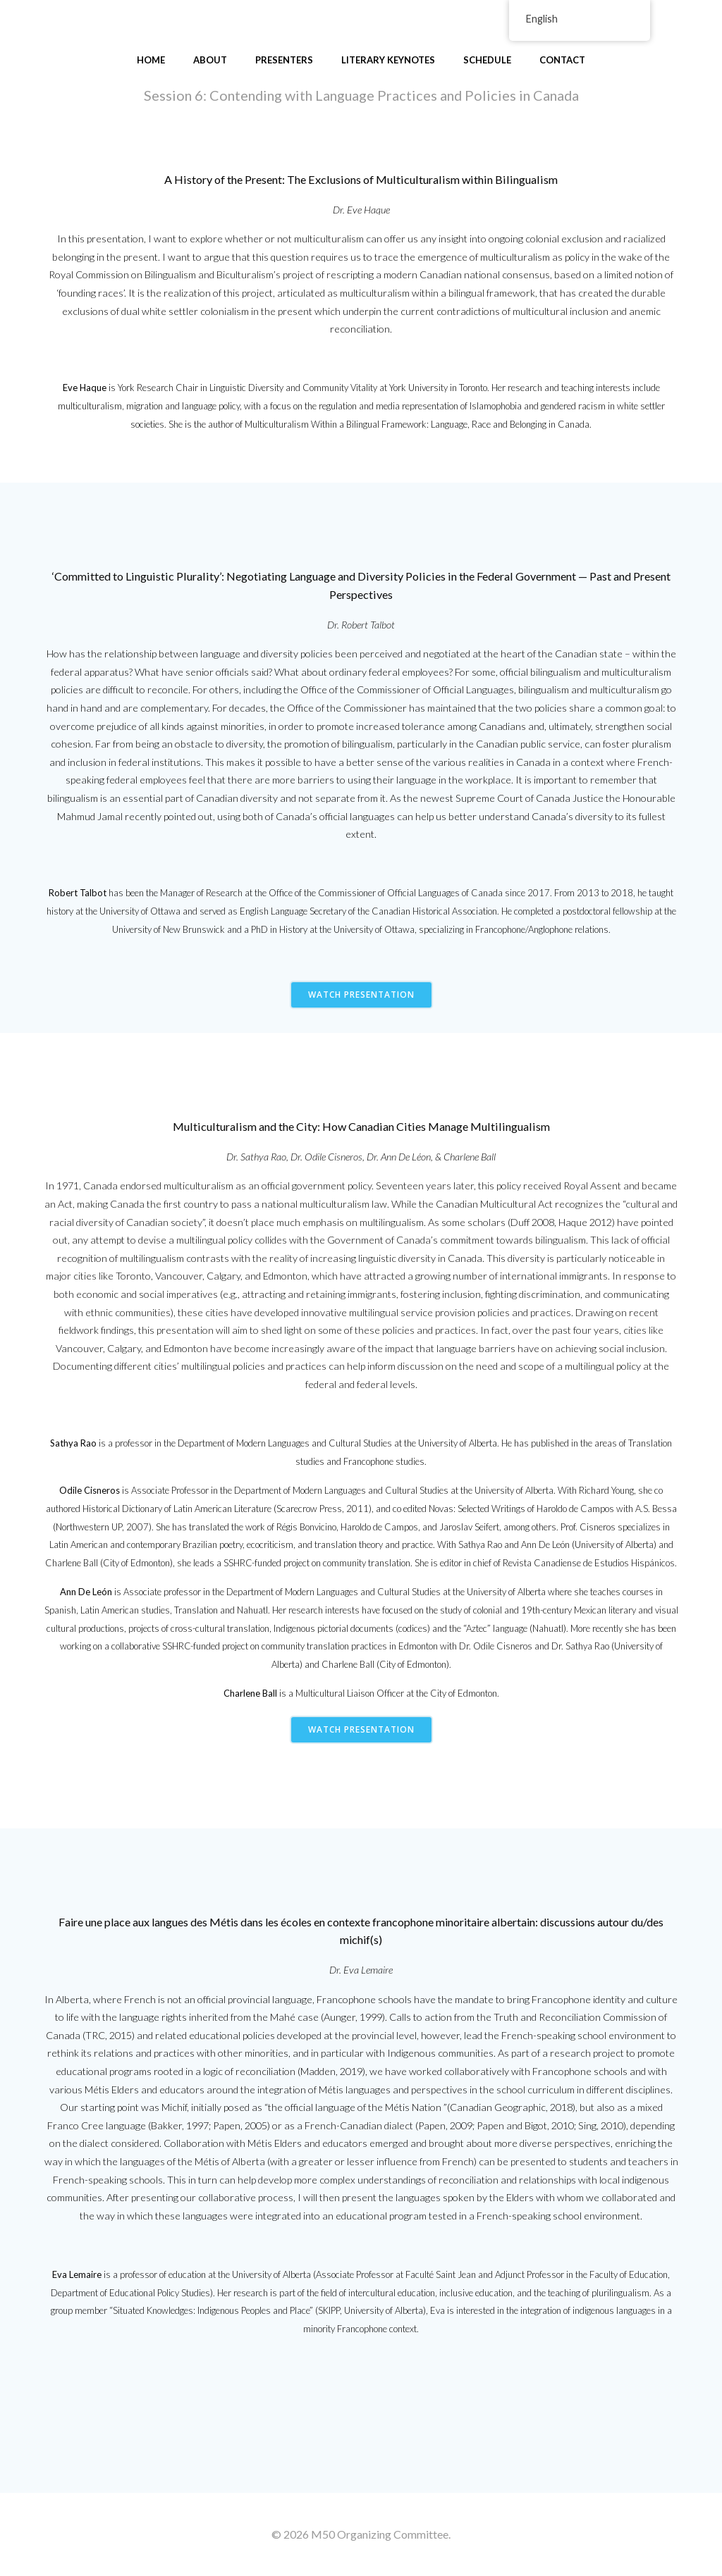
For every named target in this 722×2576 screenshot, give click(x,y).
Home (151, 60)
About (210, 60)
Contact (562, 60)
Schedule (487, 60)
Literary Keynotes (388, 60)
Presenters (284, 60)
